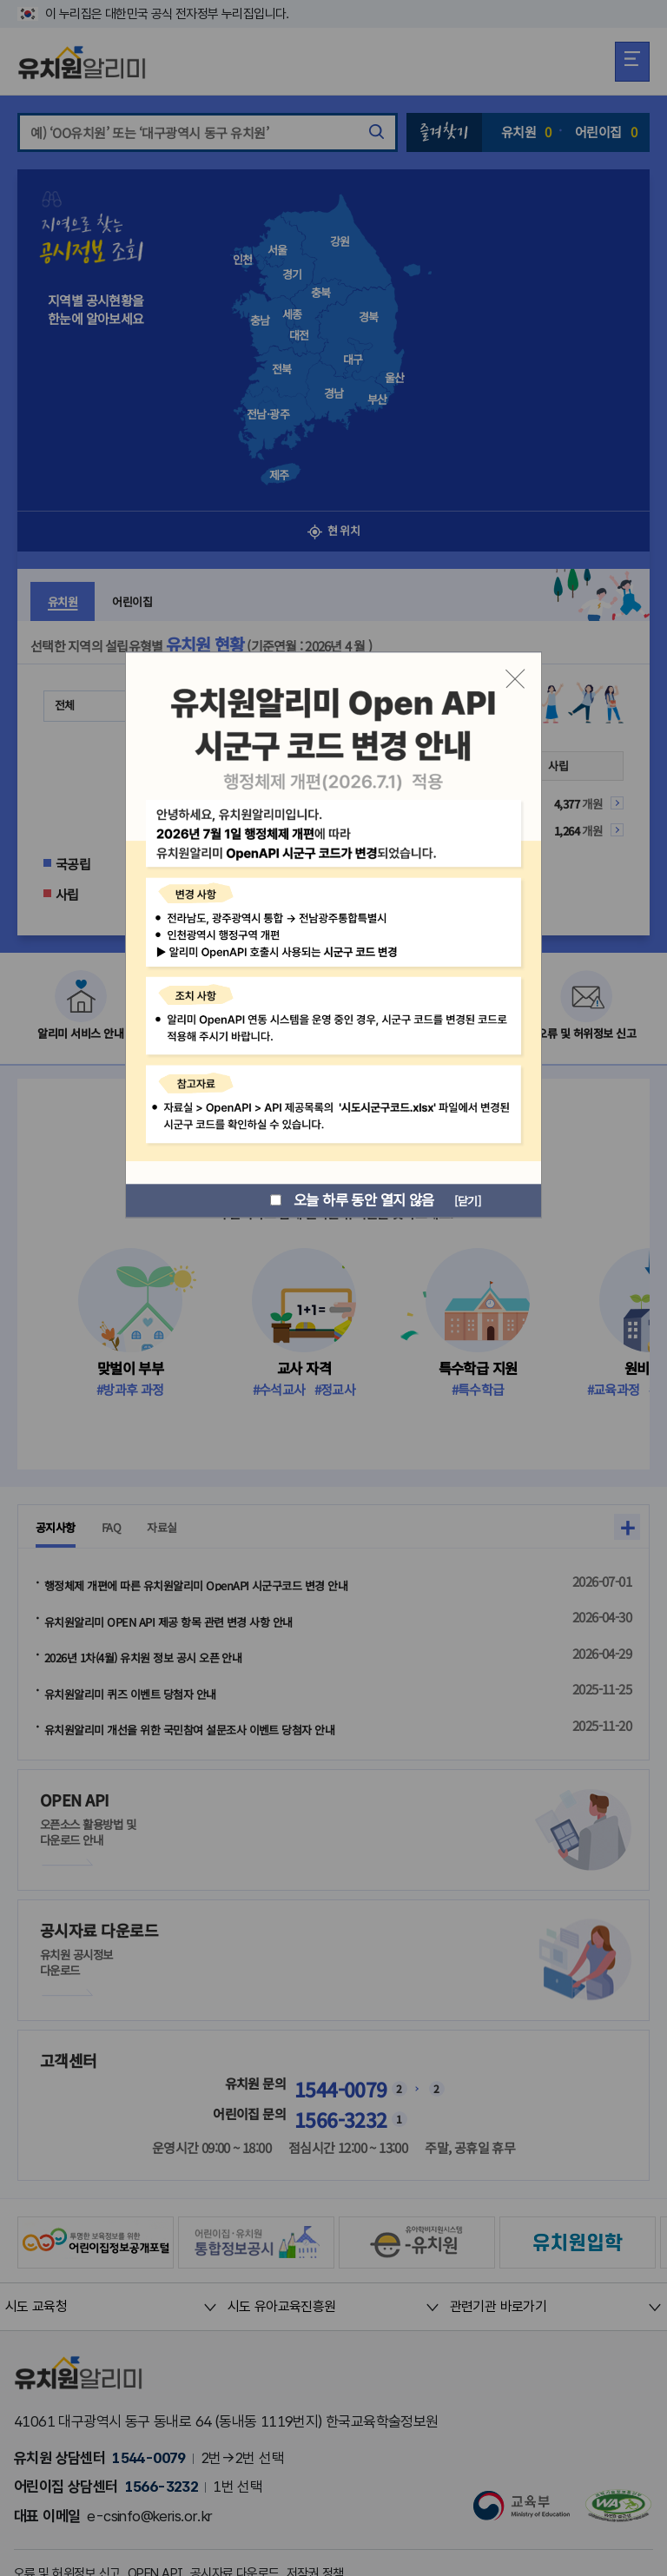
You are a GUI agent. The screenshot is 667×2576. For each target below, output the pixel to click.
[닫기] (463, 1200)
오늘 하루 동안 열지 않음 (344, 1200)
